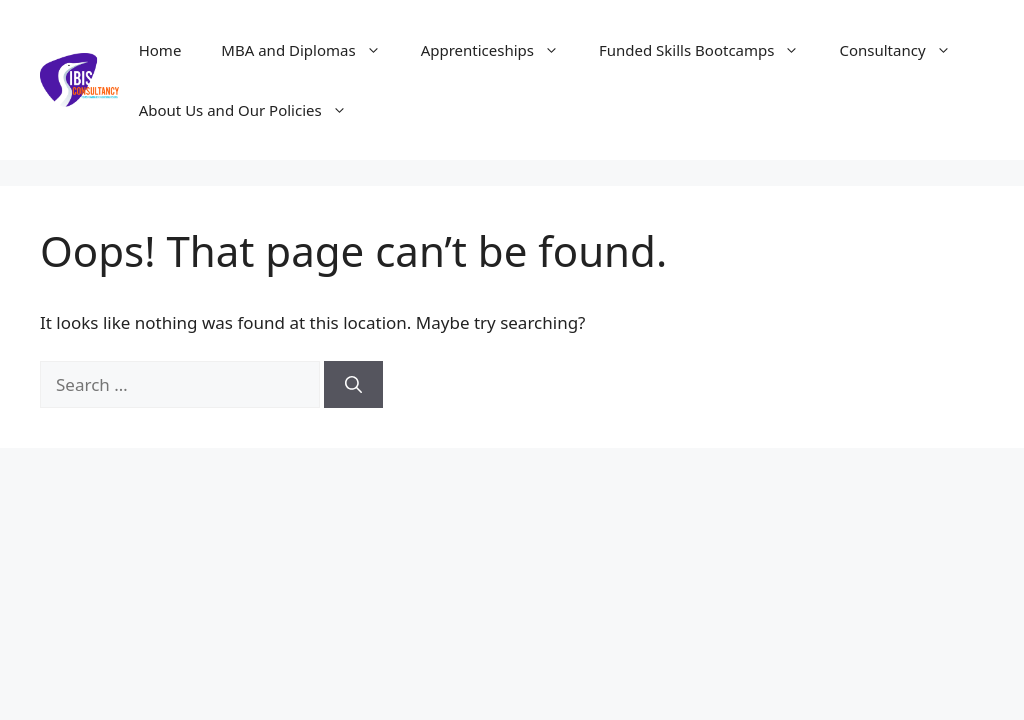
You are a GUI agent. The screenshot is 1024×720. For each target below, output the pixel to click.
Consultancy (904, 50)
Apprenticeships (500, 50)
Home (160, 50)
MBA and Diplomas (310, 50)
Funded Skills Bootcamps (709, 50)
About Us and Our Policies (253, 110)
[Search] (353, 385)
